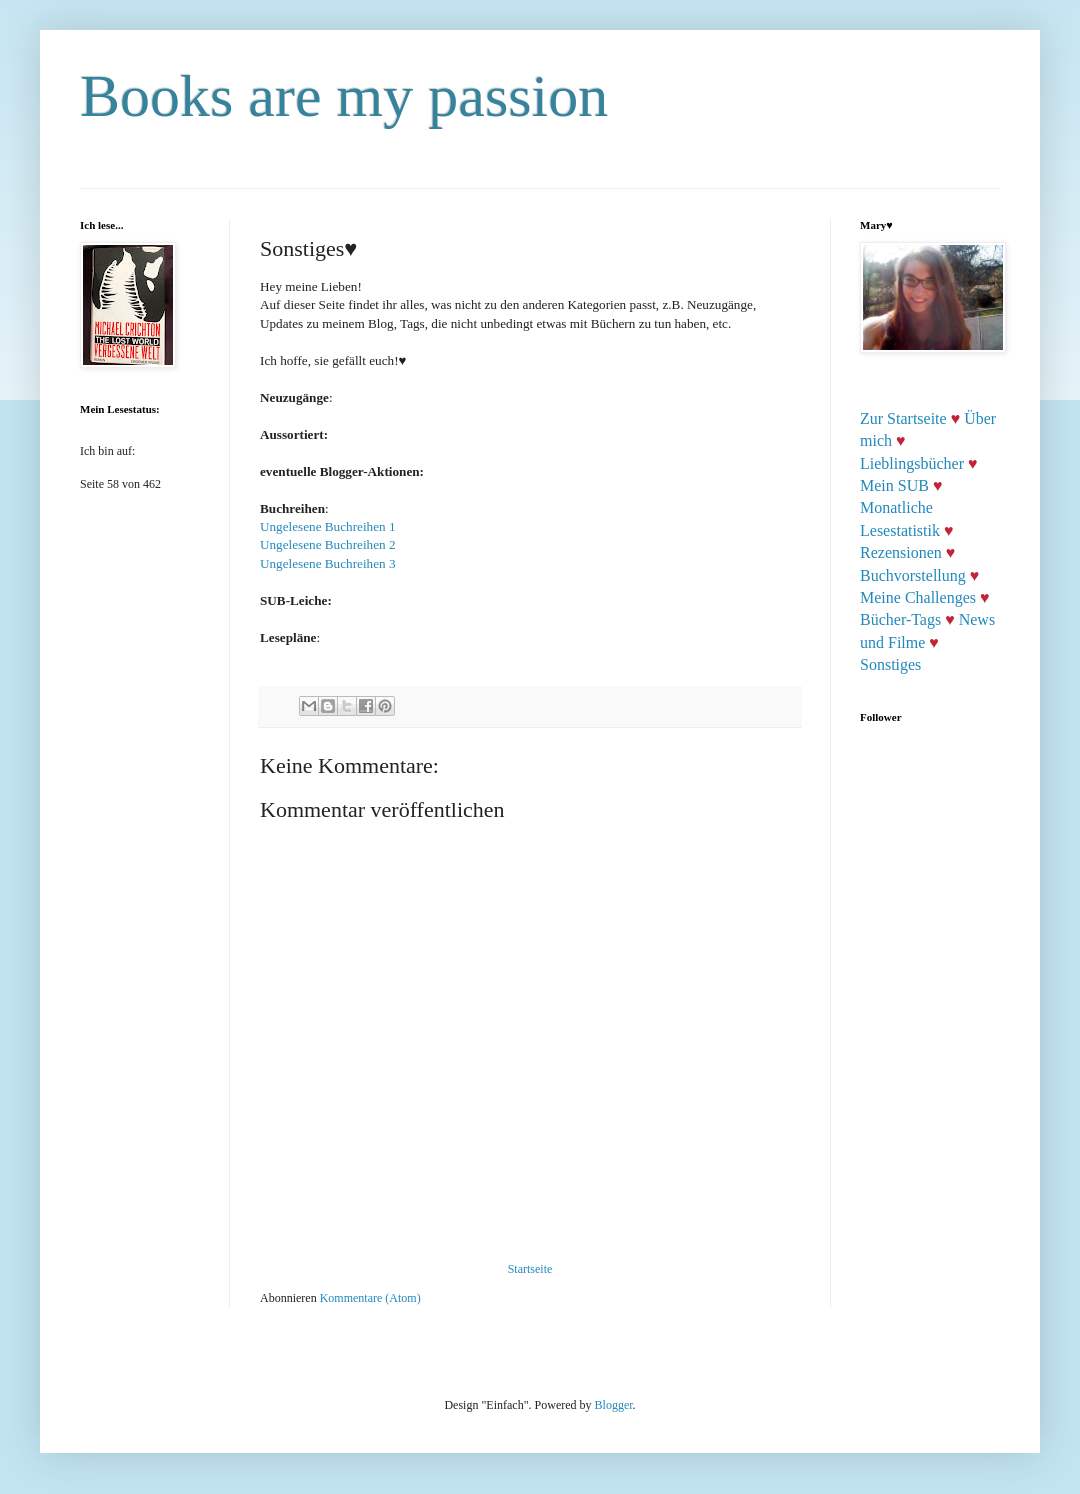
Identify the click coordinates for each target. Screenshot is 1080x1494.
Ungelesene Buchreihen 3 (328, 563)
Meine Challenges (918, 597)
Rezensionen (901, 552)
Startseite (530, 1269)
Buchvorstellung (913, 575)
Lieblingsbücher (912, 463)
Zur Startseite (903, 418)
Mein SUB (894, 485)
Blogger (614, 1405)
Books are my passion (344, 96)
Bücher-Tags (900, 619)
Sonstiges (890, 664)
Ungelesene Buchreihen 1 (328, 526)
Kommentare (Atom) (370, 1298)
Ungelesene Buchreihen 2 (328, 544)
